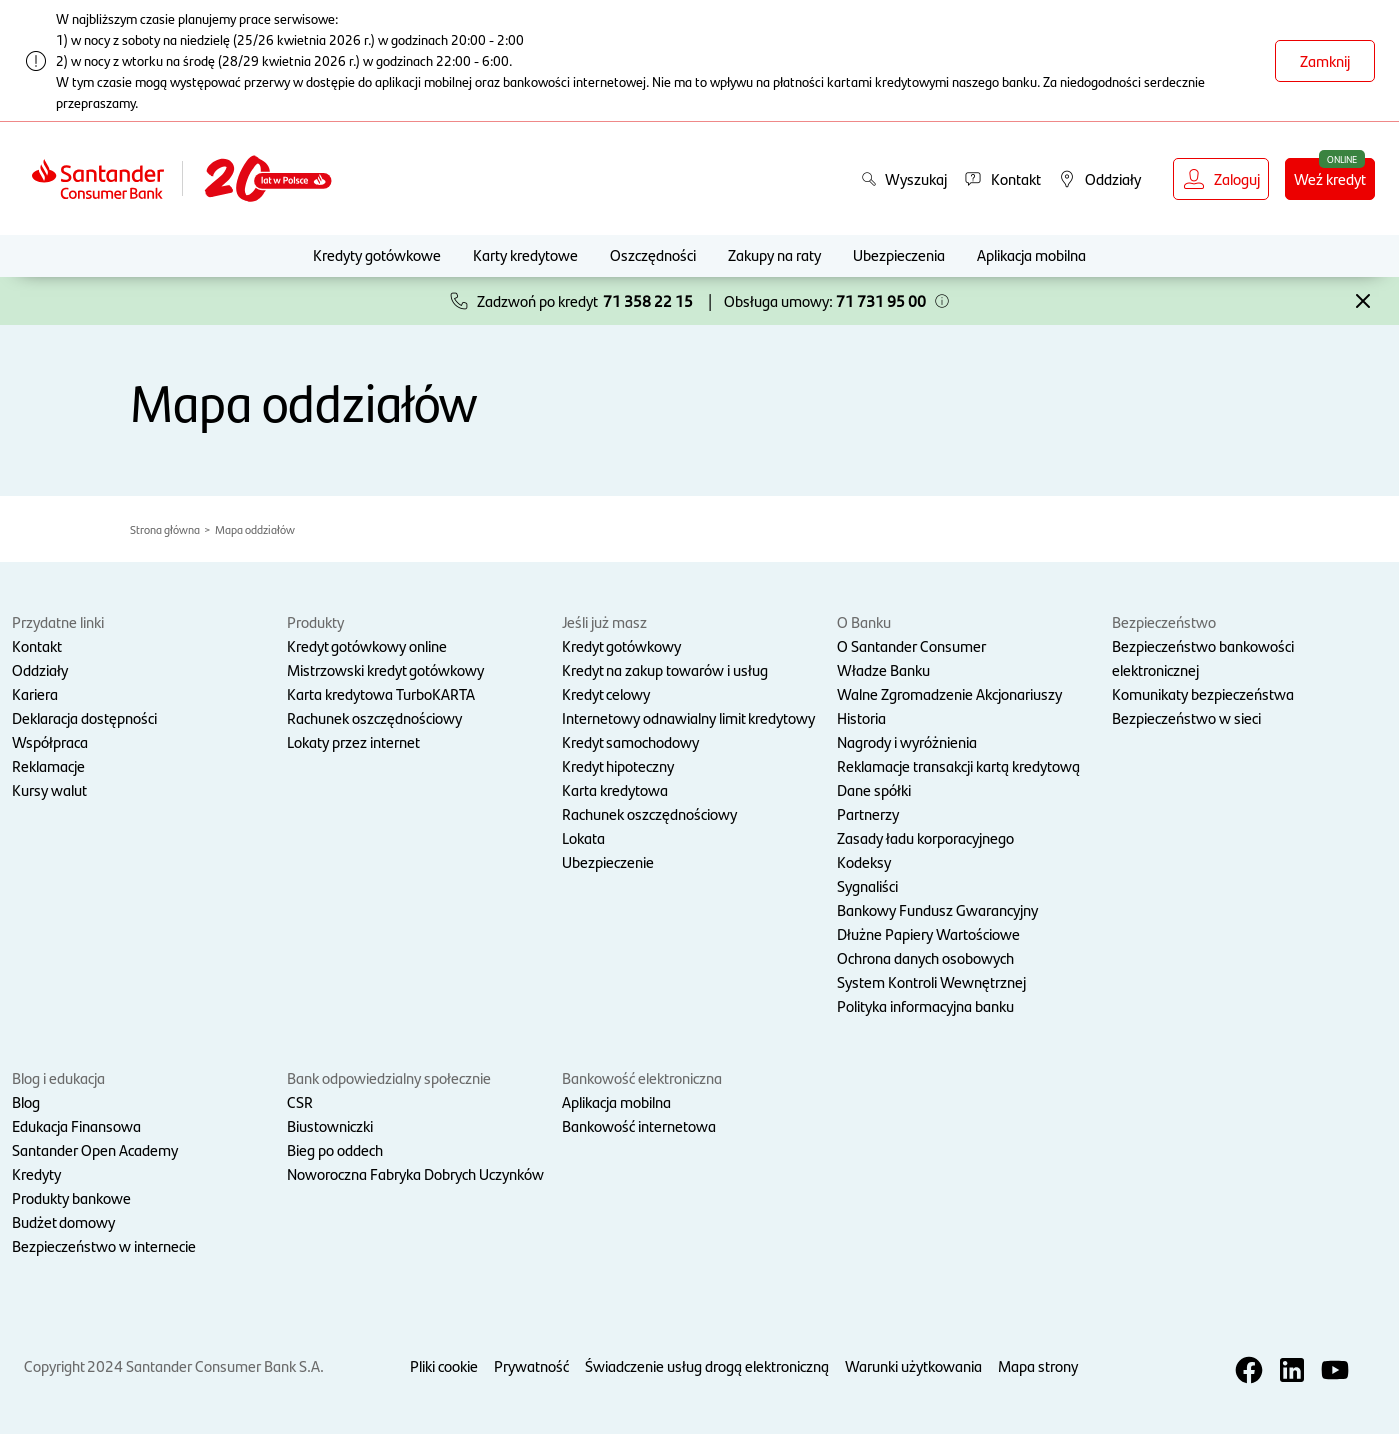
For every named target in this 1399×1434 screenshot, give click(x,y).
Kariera (35, 693)
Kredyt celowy (606, 693)
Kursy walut (49, 789)
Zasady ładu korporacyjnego (925, 837)
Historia (861, 717)
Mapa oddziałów (255, 529)
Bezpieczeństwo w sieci (1186, 717)
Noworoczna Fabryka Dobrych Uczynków (415, 1173)
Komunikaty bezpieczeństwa (1203, 693)
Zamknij (1325, 60)
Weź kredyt (1330, 178)
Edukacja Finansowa (76, 1125)
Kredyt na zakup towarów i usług (665, 669)
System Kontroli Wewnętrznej (931, 981)
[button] (942, 301)
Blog (26, 1101)
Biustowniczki (330, 1125)
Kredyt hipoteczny (618, 765)
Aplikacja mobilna (1031, 254)
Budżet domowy (63, 1221)
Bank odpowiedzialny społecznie (389, 1077)
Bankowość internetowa (639, 1125)
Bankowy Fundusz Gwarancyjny (937, 909)
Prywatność (531, 1365)
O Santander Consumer (911, 645)
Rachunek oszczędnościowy (374, 717)
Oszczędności (653, 254)
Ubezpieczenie (608, 861)
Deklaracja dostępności (84, 717)
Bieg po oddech (335, 1149)
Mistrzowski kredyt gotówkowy (385, 669)
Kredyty (36, 1173)
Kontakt (37, 645)
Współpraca (50, 741)
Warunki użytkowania (913, 1365)
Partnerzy (868, 813)
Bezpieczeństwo (1164, 621)
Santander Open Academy (95, 1149)
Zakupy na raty (774, 254)
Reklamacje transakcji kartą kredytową (958, 765)
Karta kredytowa (615, 789)
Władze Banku (883, 669)
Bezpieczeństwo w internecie (104, 1245)
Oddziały (40, 669)
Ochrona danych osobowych (925, 957)
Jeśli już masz (604, 621)
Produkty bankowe (71, 1197)
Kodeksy (864, 861)
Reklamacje (48, 765)
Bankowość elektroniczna (642, 1077)
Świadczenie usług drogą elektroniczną (707, 1365)
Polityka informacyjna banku (925, 1005)
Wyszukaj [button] (904, 178)
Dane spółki (874, 789)
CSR (300, 1101)
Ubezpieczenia (899, 254)
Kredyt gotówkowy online (367, 645)
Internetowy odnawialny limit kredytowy (688, 717)
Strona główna (165, 529)
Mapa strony (1038, 1365)
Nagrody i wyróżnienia (907, 741)
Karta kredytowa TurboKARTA (381, 693)
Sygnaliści (867, 885)
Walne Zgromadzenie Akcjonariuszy (949, 693)
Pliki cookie (444, 1365)
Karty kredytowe (525, 254)
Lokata (583, 837)
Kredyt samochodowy (630, 741)
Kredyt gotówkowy (621, 645)
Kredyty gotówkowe (377, 254)
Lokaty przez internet (353, 741)
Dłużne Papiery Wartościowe (928, 933)
